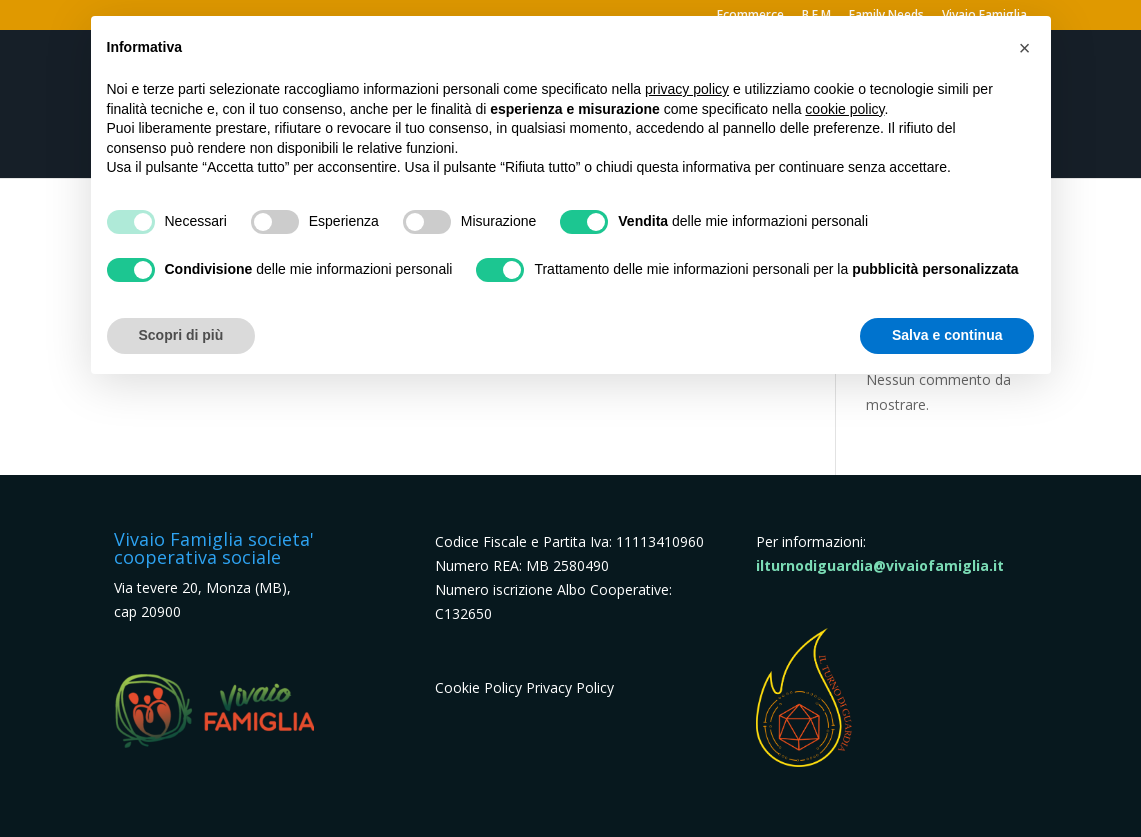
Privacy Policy (570, 687)
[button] (1025, 48)
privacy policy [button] (687, 89)
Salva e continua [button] (947, 335)
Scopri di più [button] (181, 335)
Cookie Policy (478, 687)
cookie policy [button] (844, 109)
